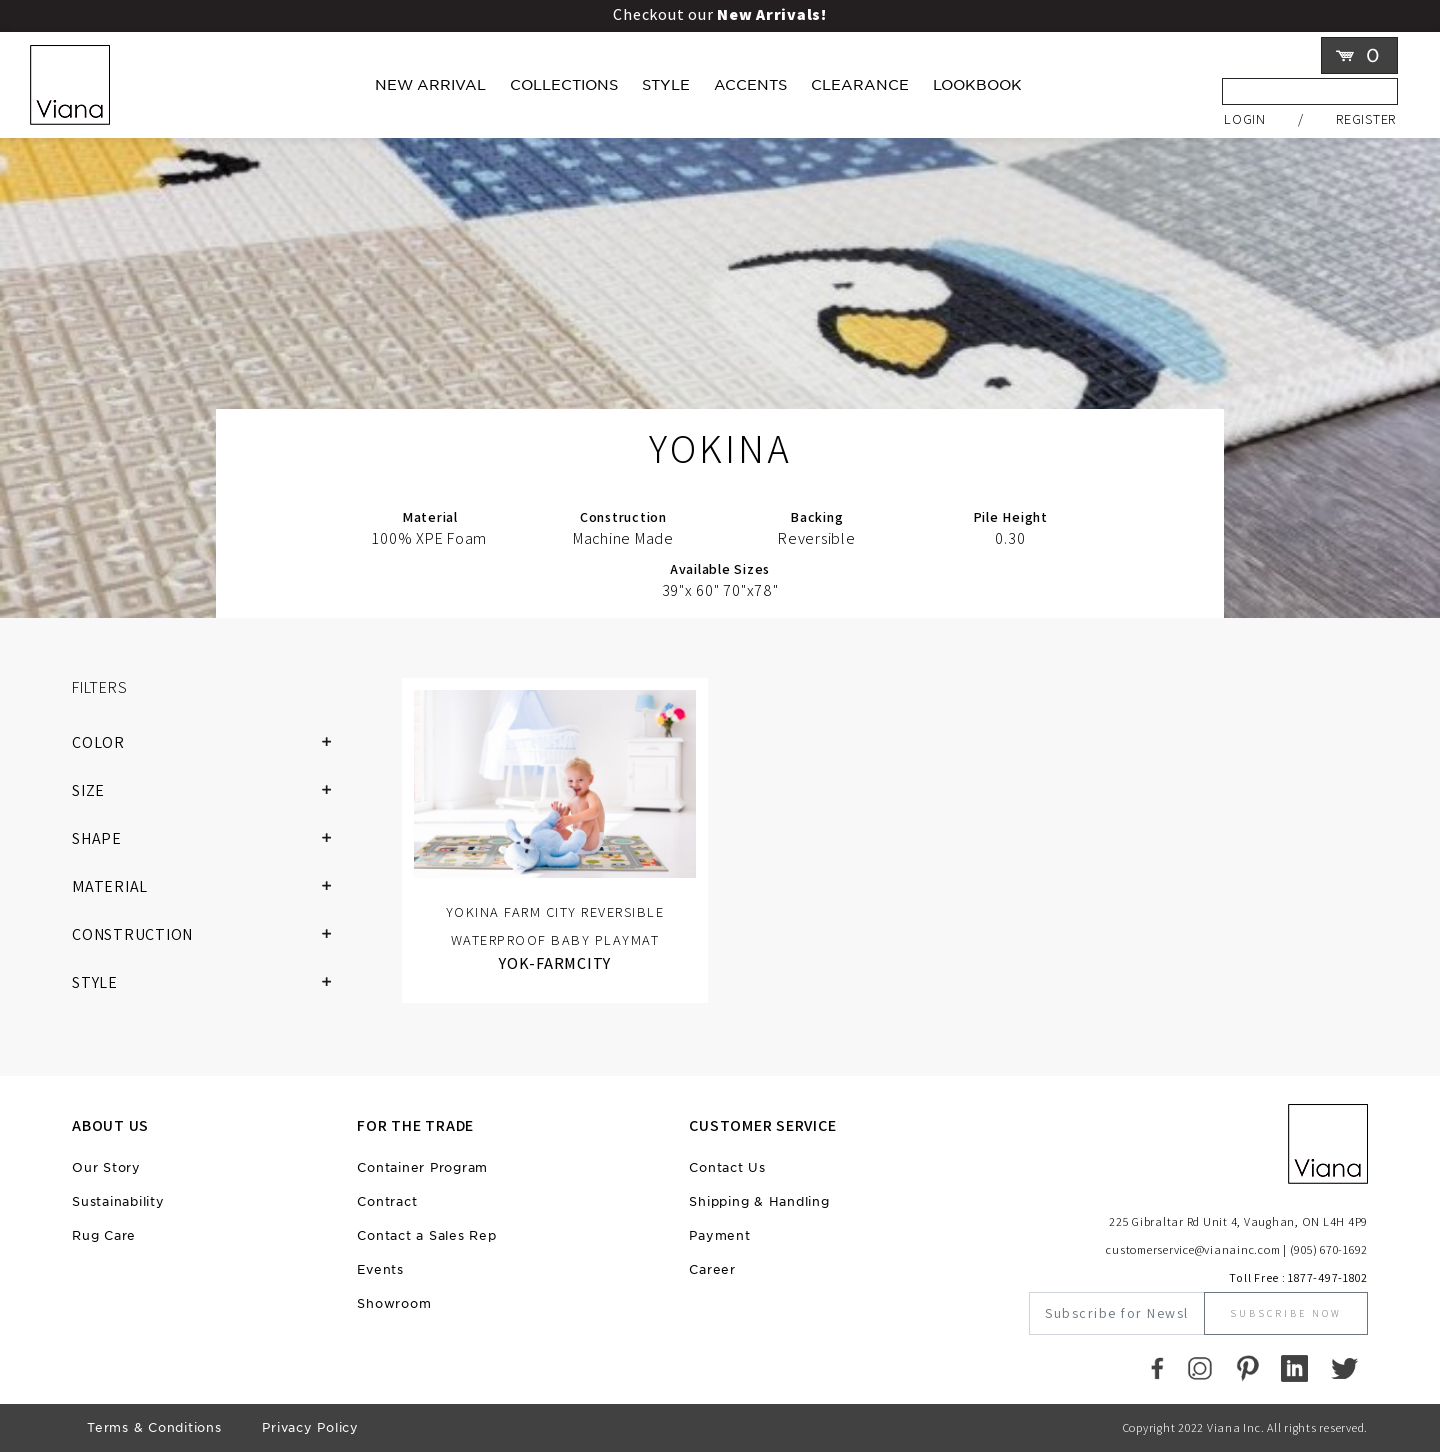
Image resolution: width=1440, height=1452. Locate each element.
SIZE (210, 791)
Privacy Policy (310, 1427)
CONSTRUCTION (210, 935)
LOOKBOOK (977, 85)
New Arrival (430, 85)
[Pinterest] (1247, 1367)
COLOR (210, 743)
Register (1366, 118)
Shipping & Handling (759, 1201)
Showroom (394, 1303)
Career (712, 1269)
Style (666, 85)
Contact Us (727, 1167)
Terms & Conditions (154, 1427)
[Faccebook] (1157, 1367)
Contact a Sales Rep (426, 1235)
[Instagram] (1200, 1367)
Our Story (106, 1167)
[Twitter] (1344, 1367)
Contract (387, 1201)
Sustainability (118, 1201)
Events (380, 1269)
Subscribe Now (1286, 1313)
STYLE (210, 983)
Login (1245, 118)
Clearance (860, 85)
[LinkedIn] (1294, 1367)
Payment (719, 1235)
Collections (564, 85)
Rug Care (104, 1235)
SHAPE (210, 839)
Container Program (422, 1167)
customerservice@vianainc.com (1193, 1249)
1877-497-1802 (1328, 1277)
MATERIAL (210, 887)
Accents (750, 85)
